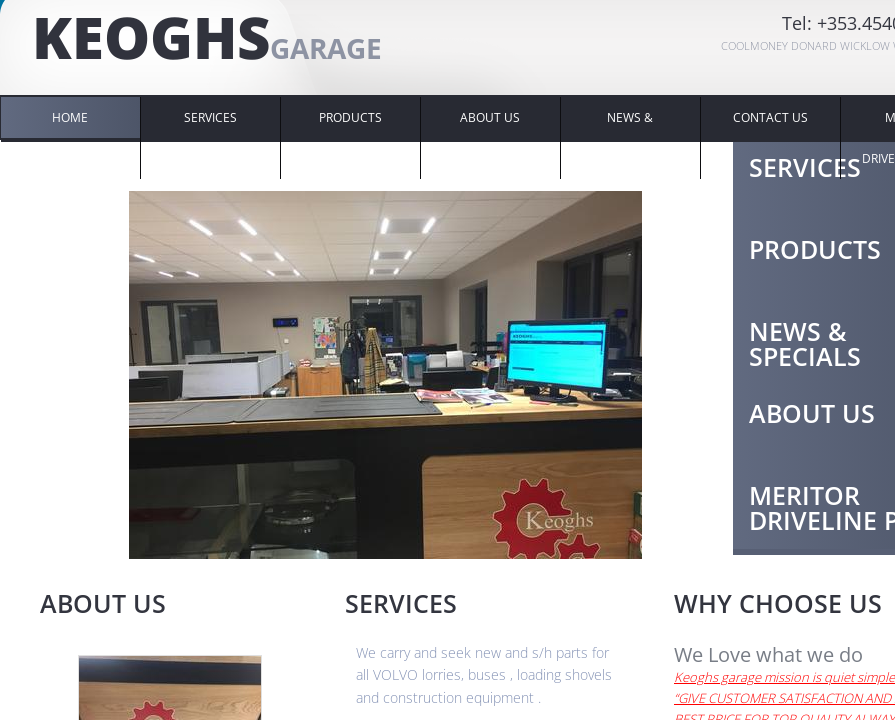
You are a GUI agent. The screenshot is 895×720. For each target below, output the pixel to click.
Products (350, 117)
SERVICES (210, 117)
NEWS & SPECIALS (630, 138)
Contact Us (770, 117)
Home (70, 117)
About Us (490, 117)
